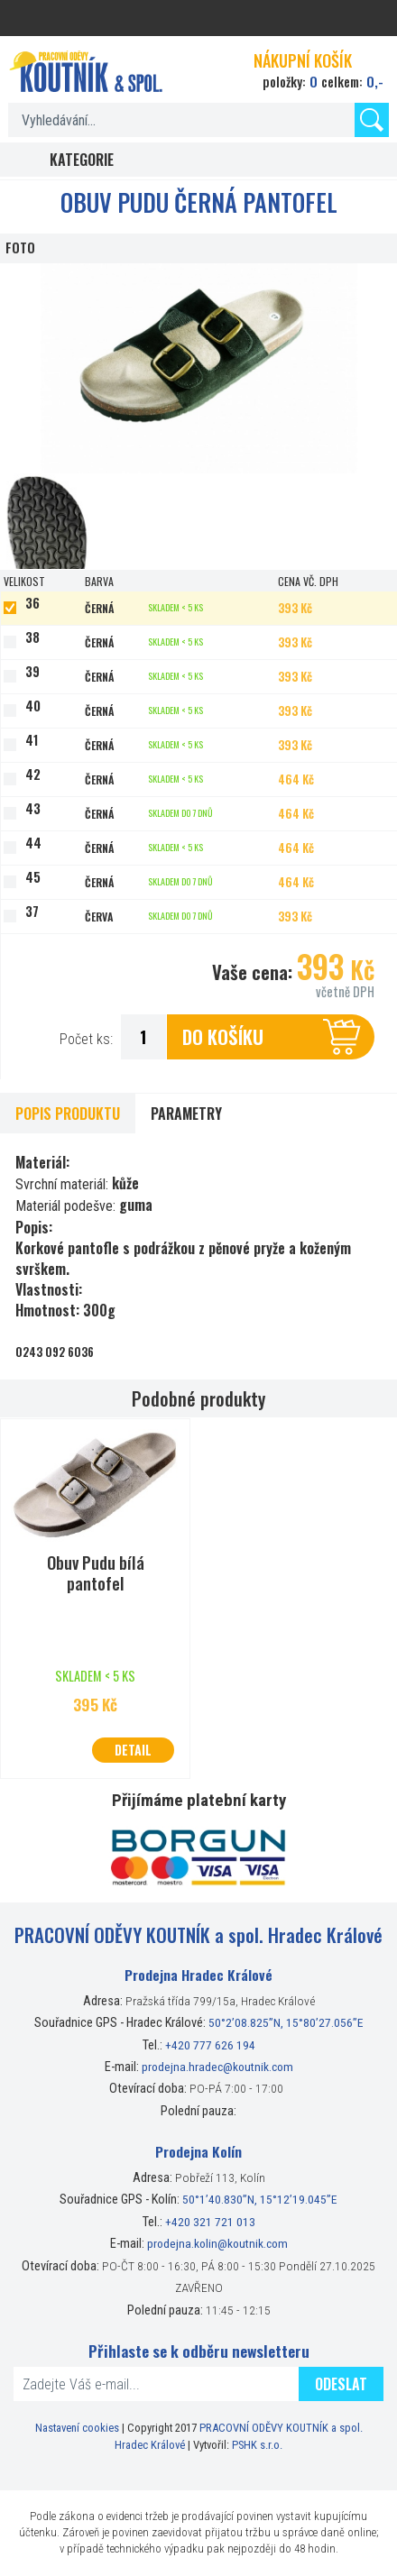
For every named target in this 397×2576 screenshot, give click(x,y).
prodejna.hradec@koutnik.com (217, 2066)
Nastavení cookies (77, 2427)
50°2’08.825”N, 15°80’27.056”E (286, 2022)
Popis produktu (67, 1113)
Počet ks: (86, 1039)
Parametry (186, 1113)
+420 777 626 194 (210, 2045)
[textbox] (198, 120)
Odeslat (341, 2384)
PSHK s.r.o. (257, 2445)
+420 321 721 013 (210, 2221)
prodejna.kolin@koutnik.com (217, 2243)
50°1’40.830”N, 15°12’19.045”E (259, 2199)
